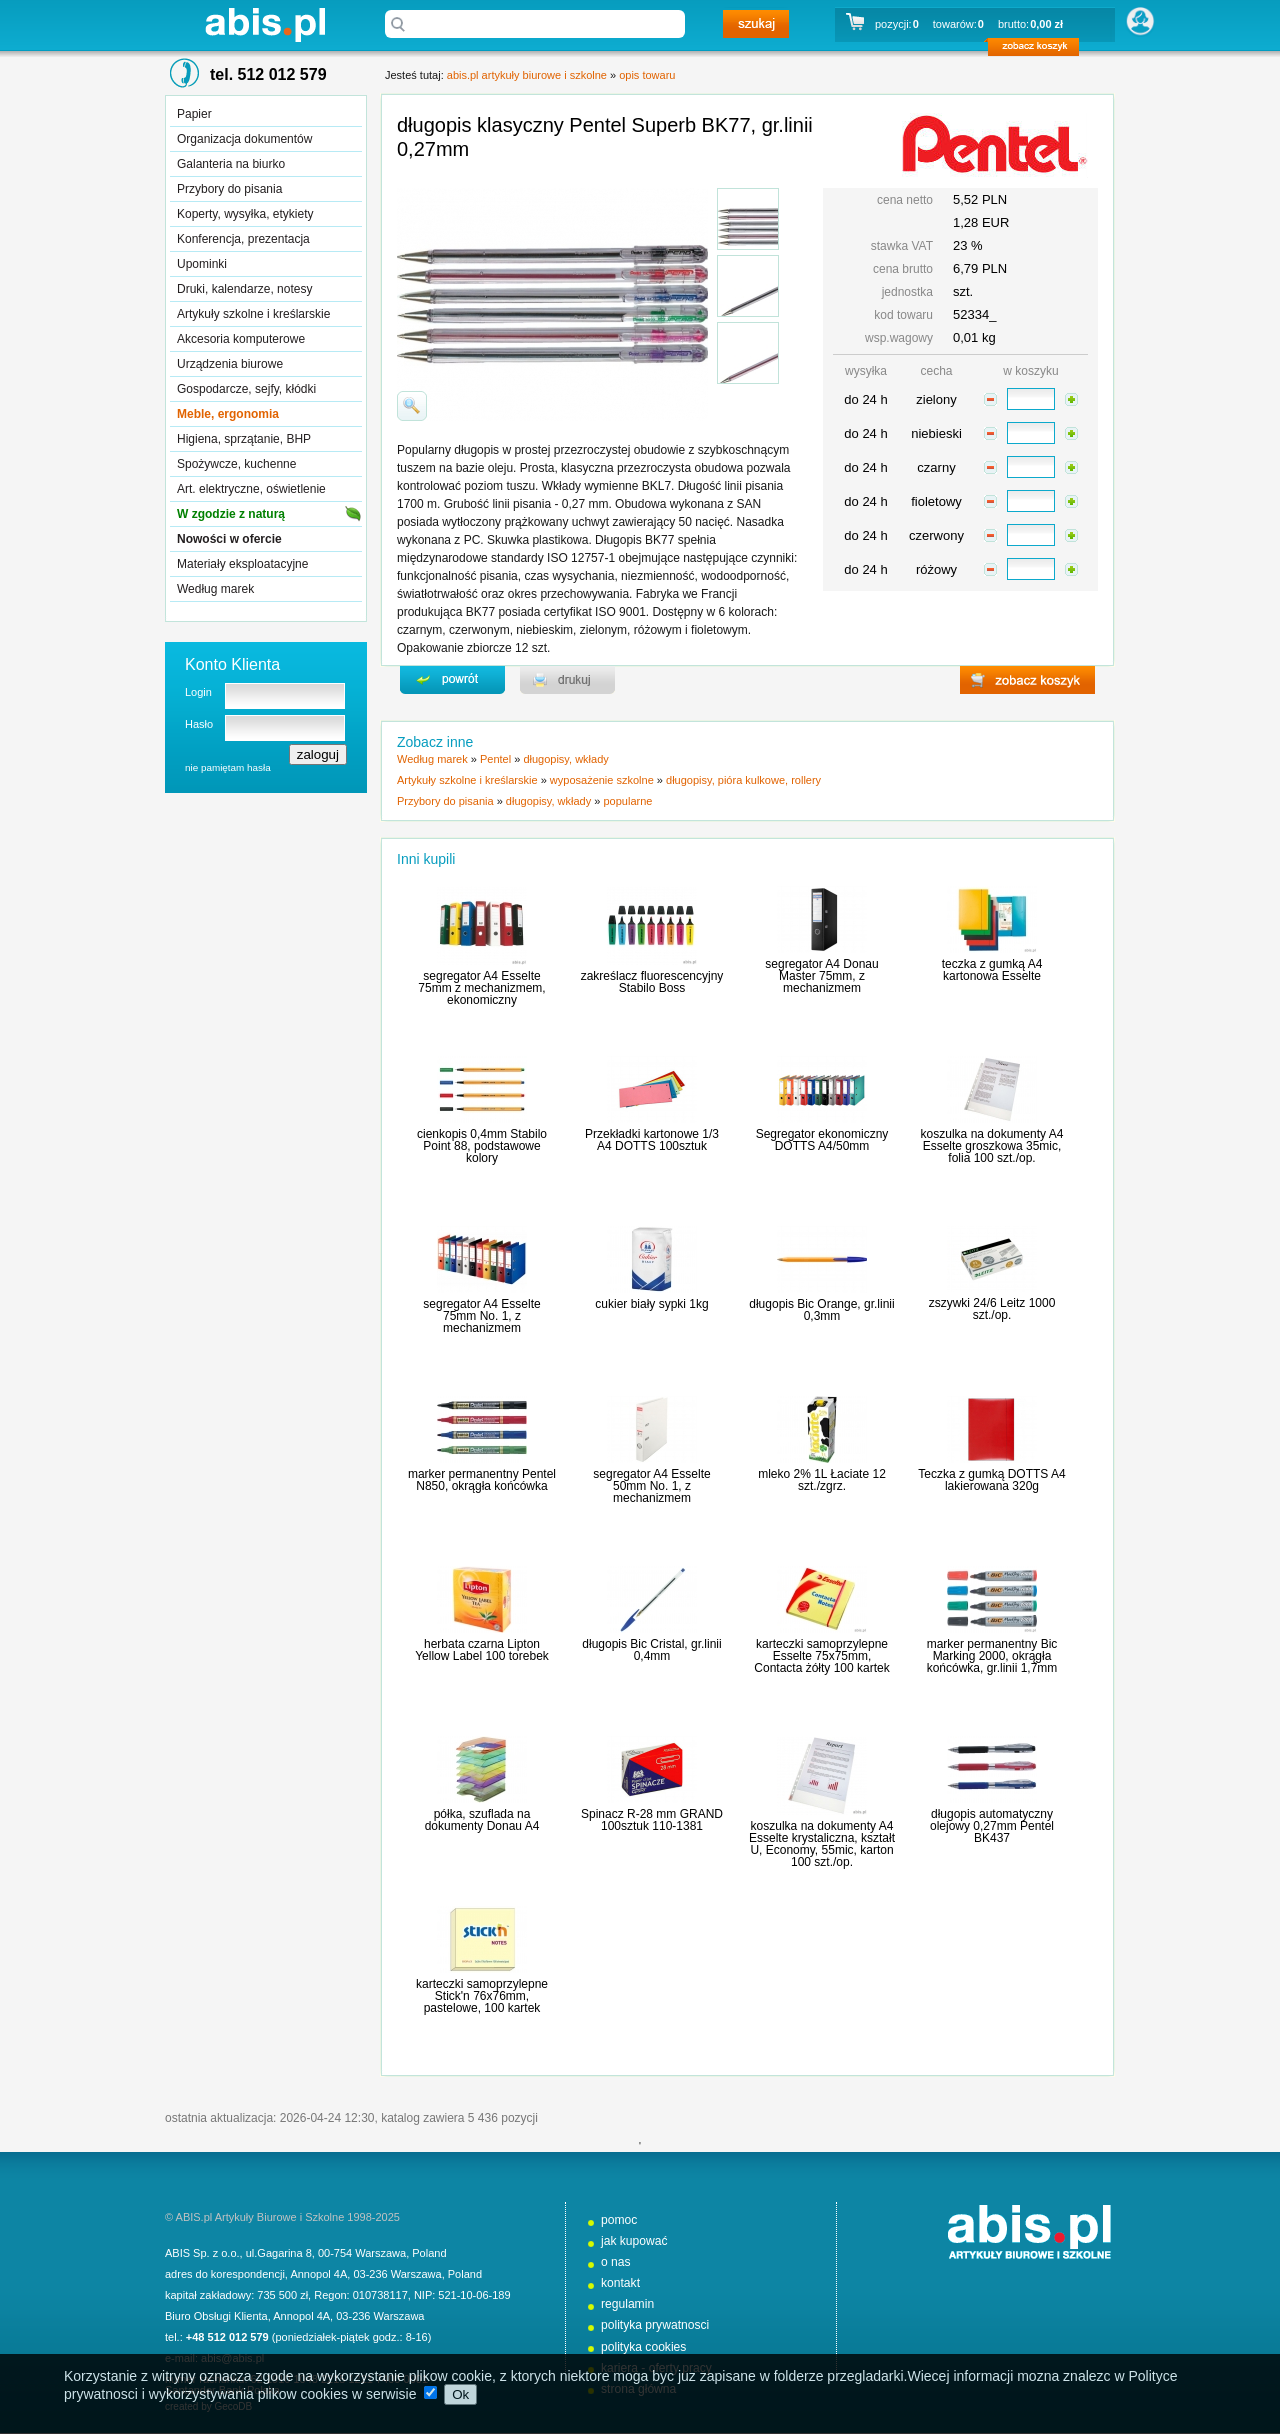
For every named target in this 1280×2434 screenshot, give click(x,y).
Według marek (215, 589)
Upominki (202, 264)
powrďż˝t (452, 680)
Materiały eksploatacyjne (242, 564)
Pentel (495, 759)
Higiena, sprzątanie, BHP (244, 439)
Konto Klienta (232, 664)
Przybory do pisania (229, 189)
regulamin (627, 2304)
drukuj (567, 680)
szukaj (756, 24)
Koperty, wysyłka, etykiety (245, 214)
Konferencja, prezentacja (243, 239)
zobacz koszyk (1039, 50)
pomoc (619, 2220)
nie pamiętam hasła (228, 767)
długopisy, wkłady (565, 759)
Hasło (199, 724)
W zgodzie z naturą (231, 514)
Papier (194, 114)
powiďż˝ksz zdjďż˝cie (412, 406)
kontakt (620, 2283)
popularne (627, 801)
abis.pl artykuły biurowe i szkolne (265, 24)
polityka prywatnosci (655, 2325)
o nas (616, 2262)
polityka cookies (643, 2347)
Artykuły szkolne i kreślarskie (253, 314)
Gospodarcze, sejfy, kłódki (246, 389)
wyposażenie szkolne (602, 780)
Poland (429, 2253)
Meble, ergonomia (228, 414)
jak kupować (634, 2241)
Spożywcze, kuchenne (236, 464)
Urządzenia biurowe (230, 364)
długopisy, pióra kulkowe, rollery (743, 780)
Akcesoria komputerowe (241, 339)
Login (198, 692)
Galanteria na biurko (231, 164)
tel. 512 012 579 (268, 74)
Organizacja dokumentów (244, 139)
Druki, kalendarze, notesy (244, 289)
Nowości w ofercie (229, 539)
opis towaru (647, 75)
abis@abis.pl (232, 2358)
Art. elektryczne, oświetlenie (251, 489)
